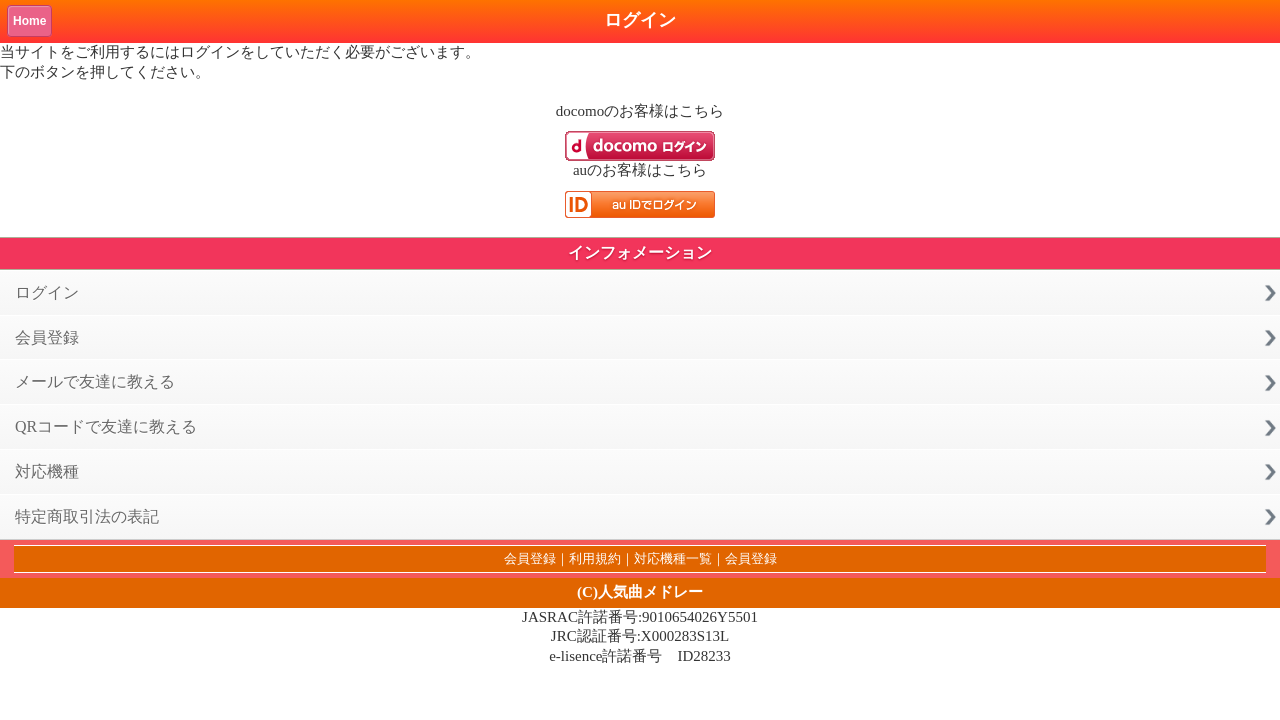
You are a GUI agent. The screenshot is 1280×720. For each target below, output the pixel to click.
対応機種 (47, 471)
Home (29, 21)
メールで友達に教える (95, 381)
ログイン (47, 292)
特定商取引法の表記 (87, 516)
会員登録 (47, 337)
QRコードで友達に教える (106, 426)
